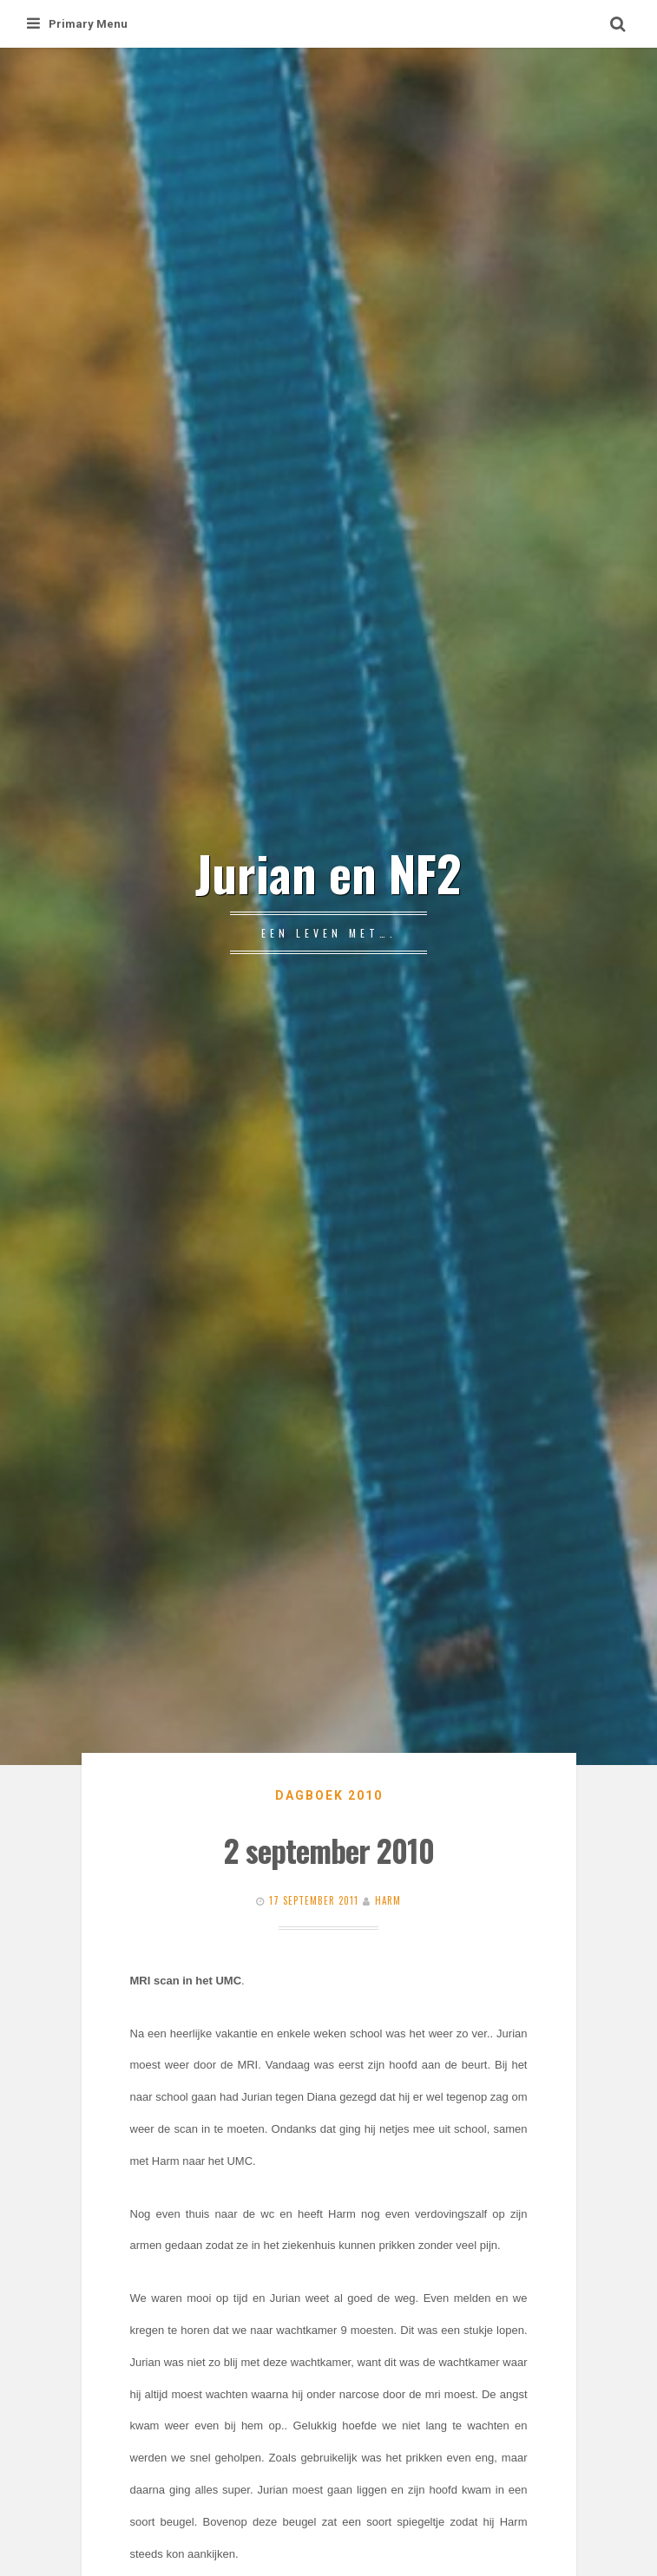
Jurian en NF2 (328, 872)
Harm (388, 1900)
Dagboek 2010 (329, 1795)
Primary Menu (77, 23)
